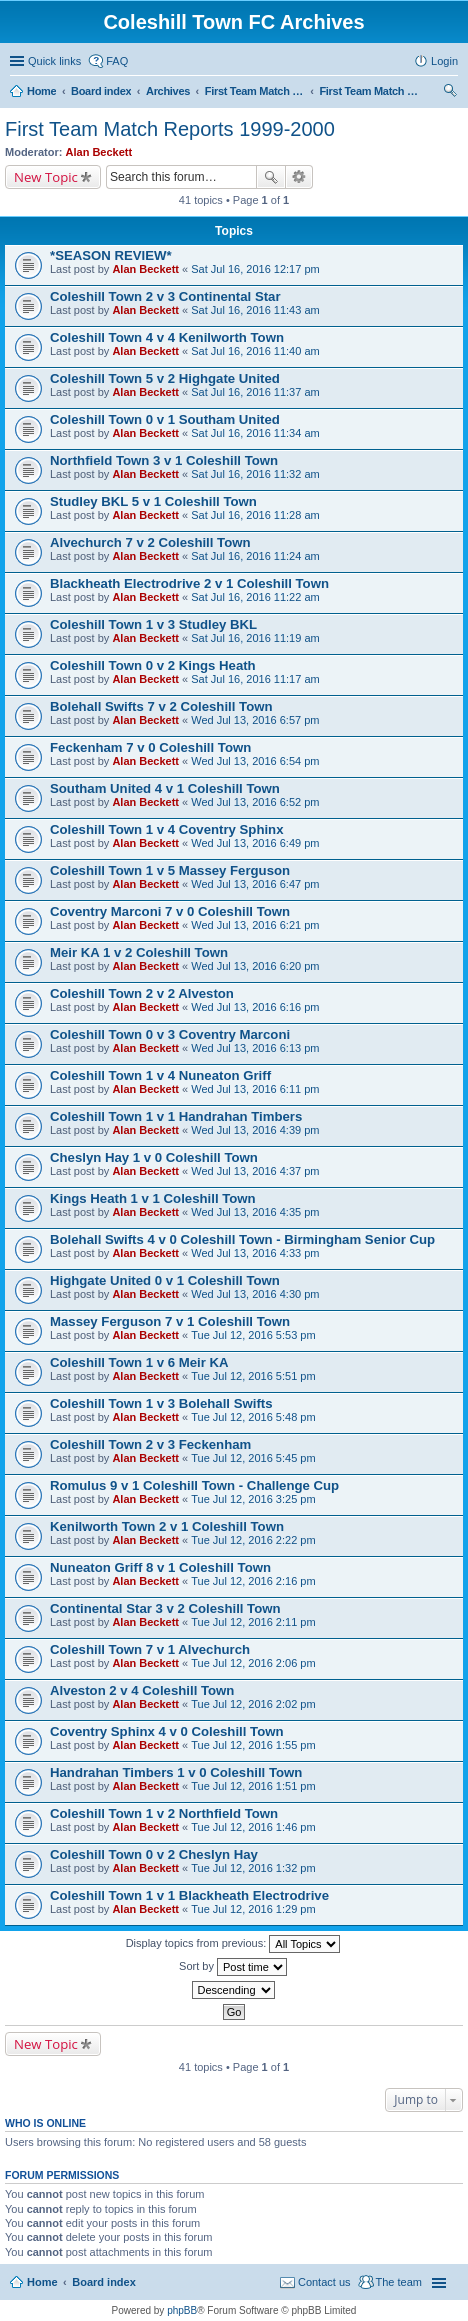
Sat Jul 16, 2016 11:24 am (255, 556)
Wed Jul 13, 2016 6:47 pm (255, 884)
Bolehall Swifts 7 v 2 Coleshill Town (161, 706)
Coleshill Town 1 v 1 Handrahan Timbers (176, 1116)
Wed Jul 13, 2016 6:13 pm (255, 1048)
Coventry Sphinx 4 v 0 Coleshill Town (167, 1731)
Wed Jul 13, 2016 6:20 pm (255, 966)
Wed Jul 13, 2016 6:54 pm (255, 761)
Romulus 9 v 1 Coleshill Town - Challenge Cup (194, 1485)
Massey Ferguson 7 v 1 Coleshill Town (170, 1321)
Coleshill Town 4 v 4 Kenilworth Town (167, 337)
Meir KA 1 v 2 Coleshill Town (139, 952)
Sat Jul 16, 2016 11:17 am (255, 679)
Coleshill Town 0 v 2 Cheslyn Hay (154, 1854)
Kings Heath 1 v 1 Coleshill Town (153, 1198)
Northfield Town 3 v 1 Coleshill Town (164, 460)
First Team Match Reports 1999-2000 (170, 129)
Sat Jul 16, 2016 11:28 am (255, 515)
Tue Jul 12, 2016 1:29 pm (253, 1909)
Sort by (233, 1967)
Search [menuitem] (450, 93)
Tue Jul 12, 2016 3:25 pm (253, 1499)
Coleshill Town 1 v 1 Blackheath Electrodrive (189, 1895)
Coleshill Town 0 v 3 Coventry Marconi (170, 1034)
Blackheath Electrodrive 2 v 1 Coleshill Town (189, 583)
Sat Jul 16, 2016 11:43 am (255, 310)
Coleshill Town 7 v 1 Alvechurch (150, 1649)
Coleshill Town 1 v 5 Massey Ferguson (170, 870)
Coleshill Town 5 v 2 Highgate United (165, 378)
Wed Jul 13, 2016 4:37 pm (255, 1171)
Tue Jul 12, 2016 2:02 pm (253, 1704)
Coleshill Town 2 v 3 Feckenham (150, 1444)
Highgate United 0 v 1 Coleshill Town (165, 1280)
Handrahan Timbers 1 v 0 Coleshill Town (176, 1772)
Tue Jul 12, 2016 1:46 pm (253, 1827)
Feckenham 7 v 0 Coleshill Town (150, 747)
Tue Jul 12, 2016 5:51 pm (253, 1376)
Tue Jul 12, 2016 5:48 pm (253, 1417)
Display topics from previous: (233, 1944)
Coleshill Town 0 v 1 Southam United (165, 419)
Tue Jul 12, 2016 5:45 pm (253, 1458)
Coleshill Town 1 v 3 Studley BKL (153, 624)
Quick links (54, 61)
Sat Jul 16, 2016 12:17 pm (255, 269)
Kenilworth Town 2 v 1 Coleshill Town (167, 1526)
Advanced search (299, 177)
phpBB (182, 2310)
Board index (104, 2282)
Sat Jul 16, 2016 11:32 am (255, 474)
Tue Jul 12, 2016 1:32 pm (253, 1868)
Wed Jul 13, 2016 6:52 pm (255, 802)
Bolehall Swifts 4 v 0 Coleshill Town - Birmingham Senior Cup (242, 1239)
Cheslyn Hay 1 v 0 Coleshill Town (154, 1157)
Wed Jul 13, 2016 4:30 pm (255, 1294)
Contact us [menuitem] (324, 2282)
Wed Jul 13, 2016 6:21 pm (255, 925)
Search (271, 177)
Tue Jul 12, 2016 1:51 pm (253, 1786)
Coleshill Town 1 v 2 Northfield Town (164, 1813)
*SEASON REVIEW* (111, 255)
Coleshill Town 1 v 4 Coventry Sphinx (167, 829)
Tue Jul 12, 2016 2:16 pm (253, 1581)
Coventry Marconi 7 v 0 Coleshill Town (170, 911)
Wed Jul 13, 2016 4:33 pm (255, 1253)
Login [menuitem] (444, 61)
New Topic (46, 177)
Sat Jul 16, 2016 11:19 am (255, 638)
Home (42, 2282)
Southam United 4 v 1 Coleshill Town (165, 788)
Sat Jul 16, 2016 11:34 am (255, 433)
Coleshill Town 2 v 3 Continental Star (165, 296)
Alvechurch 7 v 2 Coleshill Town (150, 542)
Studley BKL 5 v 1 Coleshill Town (153, 501)
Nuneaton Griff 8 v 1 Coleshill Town (160, 1567)
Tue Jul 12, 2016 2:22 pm (253, 1540)
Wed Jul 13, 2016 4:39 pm (255, 1130)
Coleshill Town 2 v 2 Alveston (142, 993)
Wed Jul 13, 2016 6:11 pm (255, 1089)
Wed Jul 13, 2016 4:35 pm (255, 1212)
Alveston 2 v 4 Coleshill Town (142, 1690)
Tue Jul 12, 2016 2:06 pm (253, 1663)
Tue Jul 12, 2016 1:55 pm (253, 1745)
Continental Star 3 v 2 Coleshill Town (165, 1608)
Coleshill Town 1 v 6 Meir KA (139, 1362)
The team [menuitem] (399, 2282)
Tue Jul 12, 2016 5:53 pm (253, 1335)
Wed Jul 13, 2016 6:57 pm (255, 720)
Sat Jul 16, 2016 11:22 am (255, 597)
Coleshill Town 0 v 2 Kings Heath (153, 665)
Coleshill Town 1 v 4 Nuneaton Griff (160, 1075)
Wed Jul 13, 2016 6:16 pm (255, 1007)
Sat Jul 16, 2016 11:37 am (255, 392)
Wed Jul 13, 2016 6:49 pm (255, 843)
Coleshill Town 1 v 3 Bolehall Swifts (161, 1403)
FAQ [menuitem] (117, 61)
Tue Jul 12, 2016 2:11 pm (253, 1622)
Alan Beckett (99, 152)
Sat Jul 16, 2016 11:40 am (255, 351)
